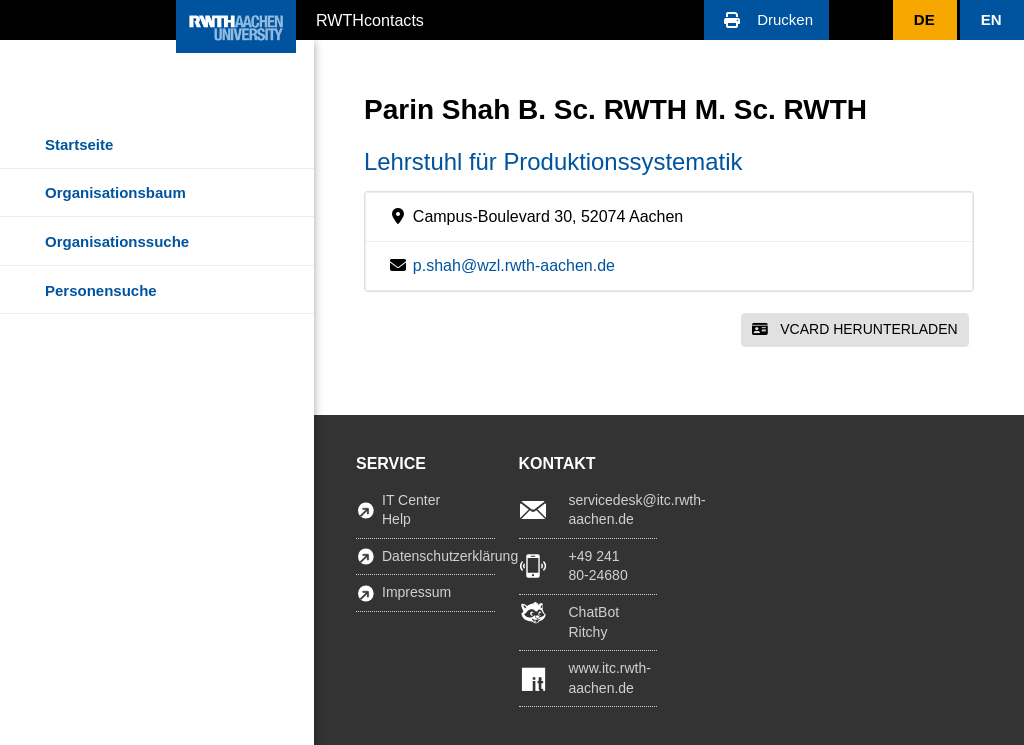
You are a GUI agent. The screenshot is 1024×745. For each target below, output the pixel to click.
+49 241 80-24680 (598, 566)
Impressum (416, 592)
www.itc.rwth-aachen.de (610, 678)
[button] (766, 20)
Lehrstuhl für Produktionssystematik (553, 161)
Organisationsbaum (115, 192)
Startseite (79, 144)
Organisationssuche (117, 241)
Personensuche (101, 290)
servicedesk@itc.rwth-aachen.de (613, 510)
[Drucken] (766, 20)
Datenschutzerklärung (438, 556)
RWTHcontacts (370, 19)
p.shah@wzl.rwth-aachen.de (514, 265)
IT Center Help (411, 510)
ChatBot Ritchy (594, 622)
